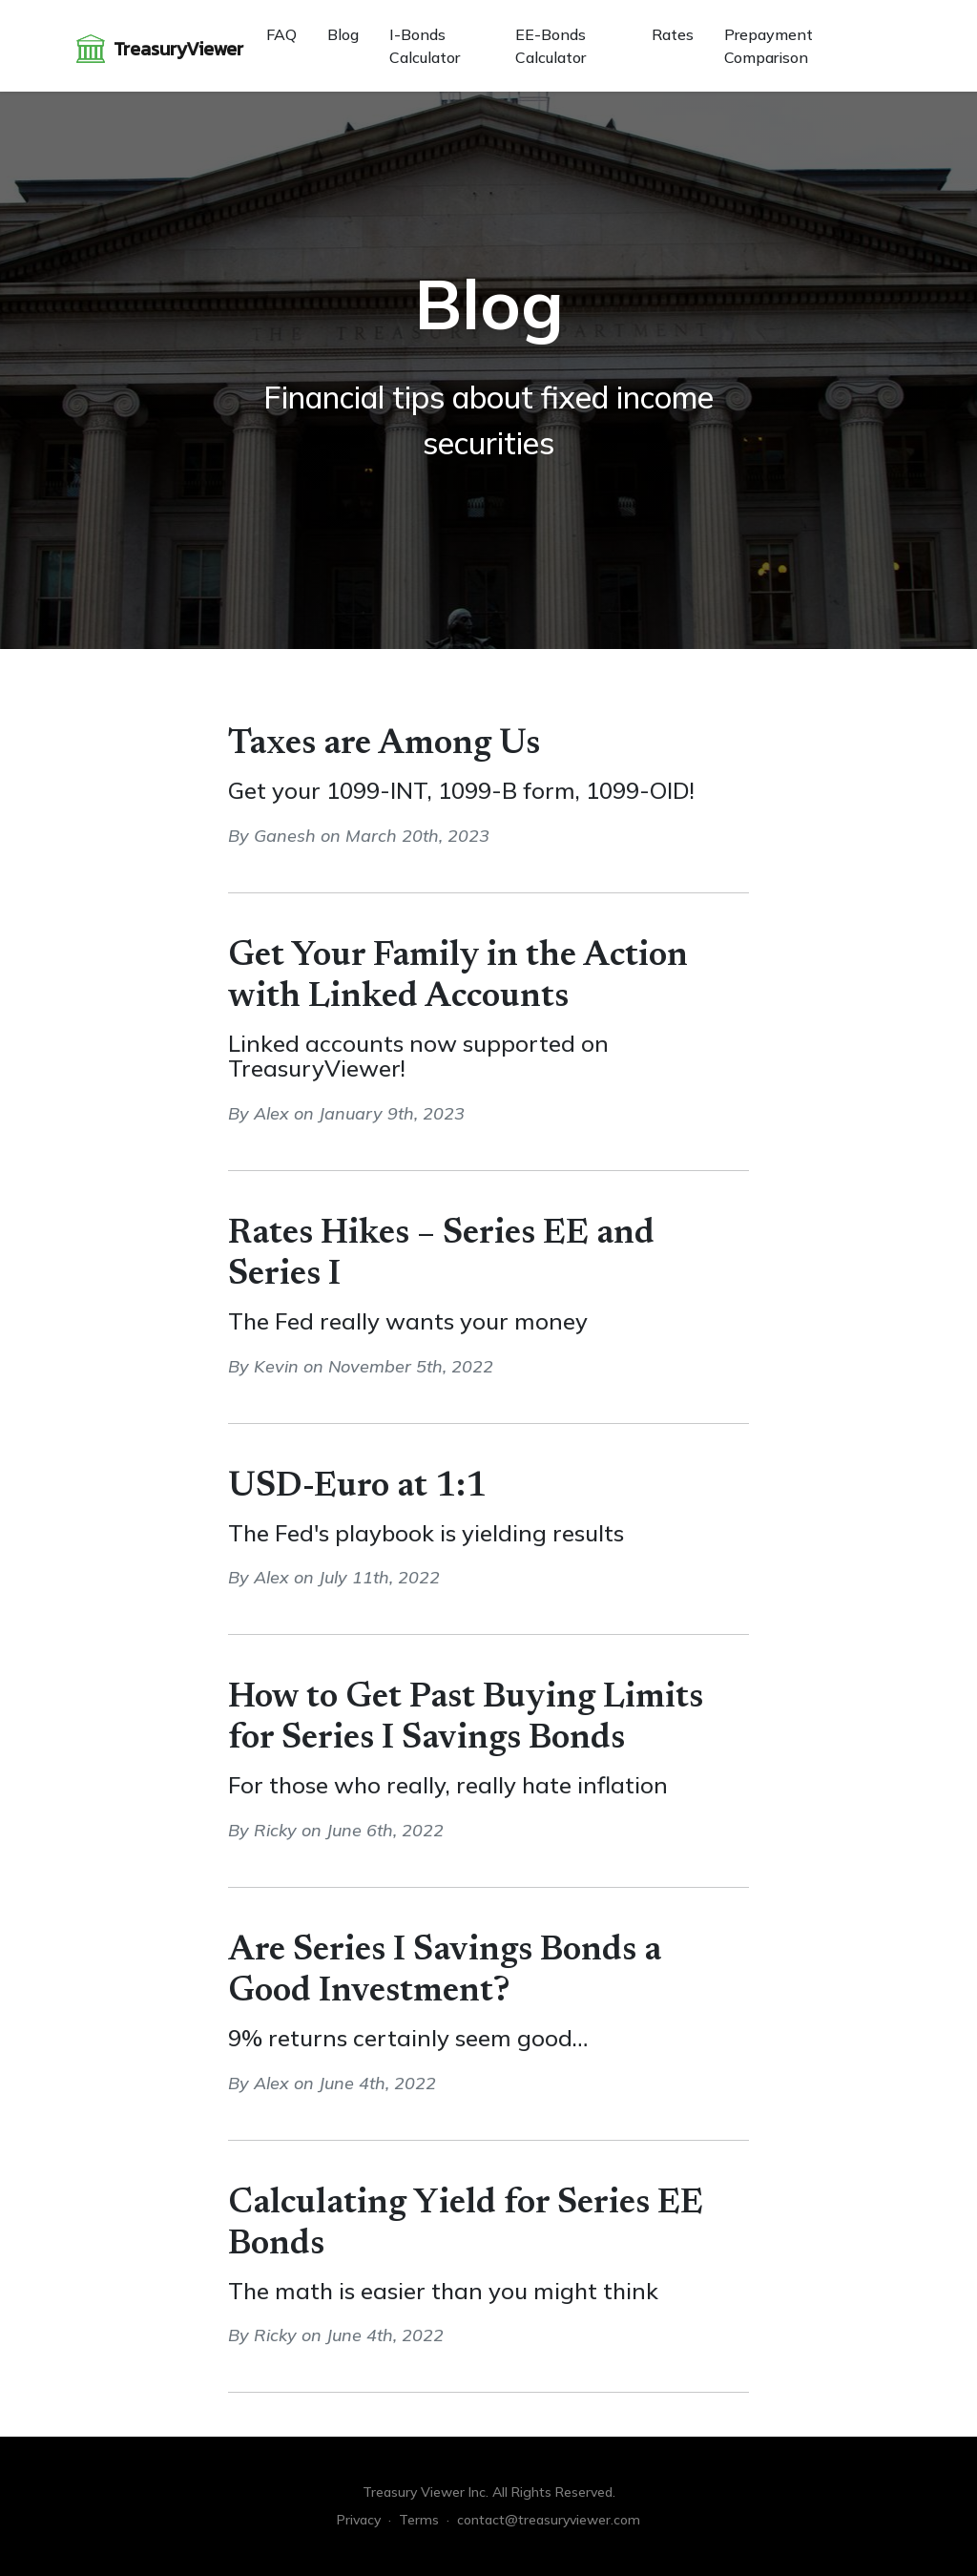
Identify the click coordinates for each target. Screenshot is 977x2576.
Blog (343, 34)
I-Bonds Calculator (424, 46)
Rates (673, 34)
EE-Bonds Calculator (550, 46)
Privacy (359, 2519)
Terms (419, 2519)
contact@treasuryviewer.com (548, 2519)
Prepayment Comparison (768, 46)
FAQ (281, 34)
